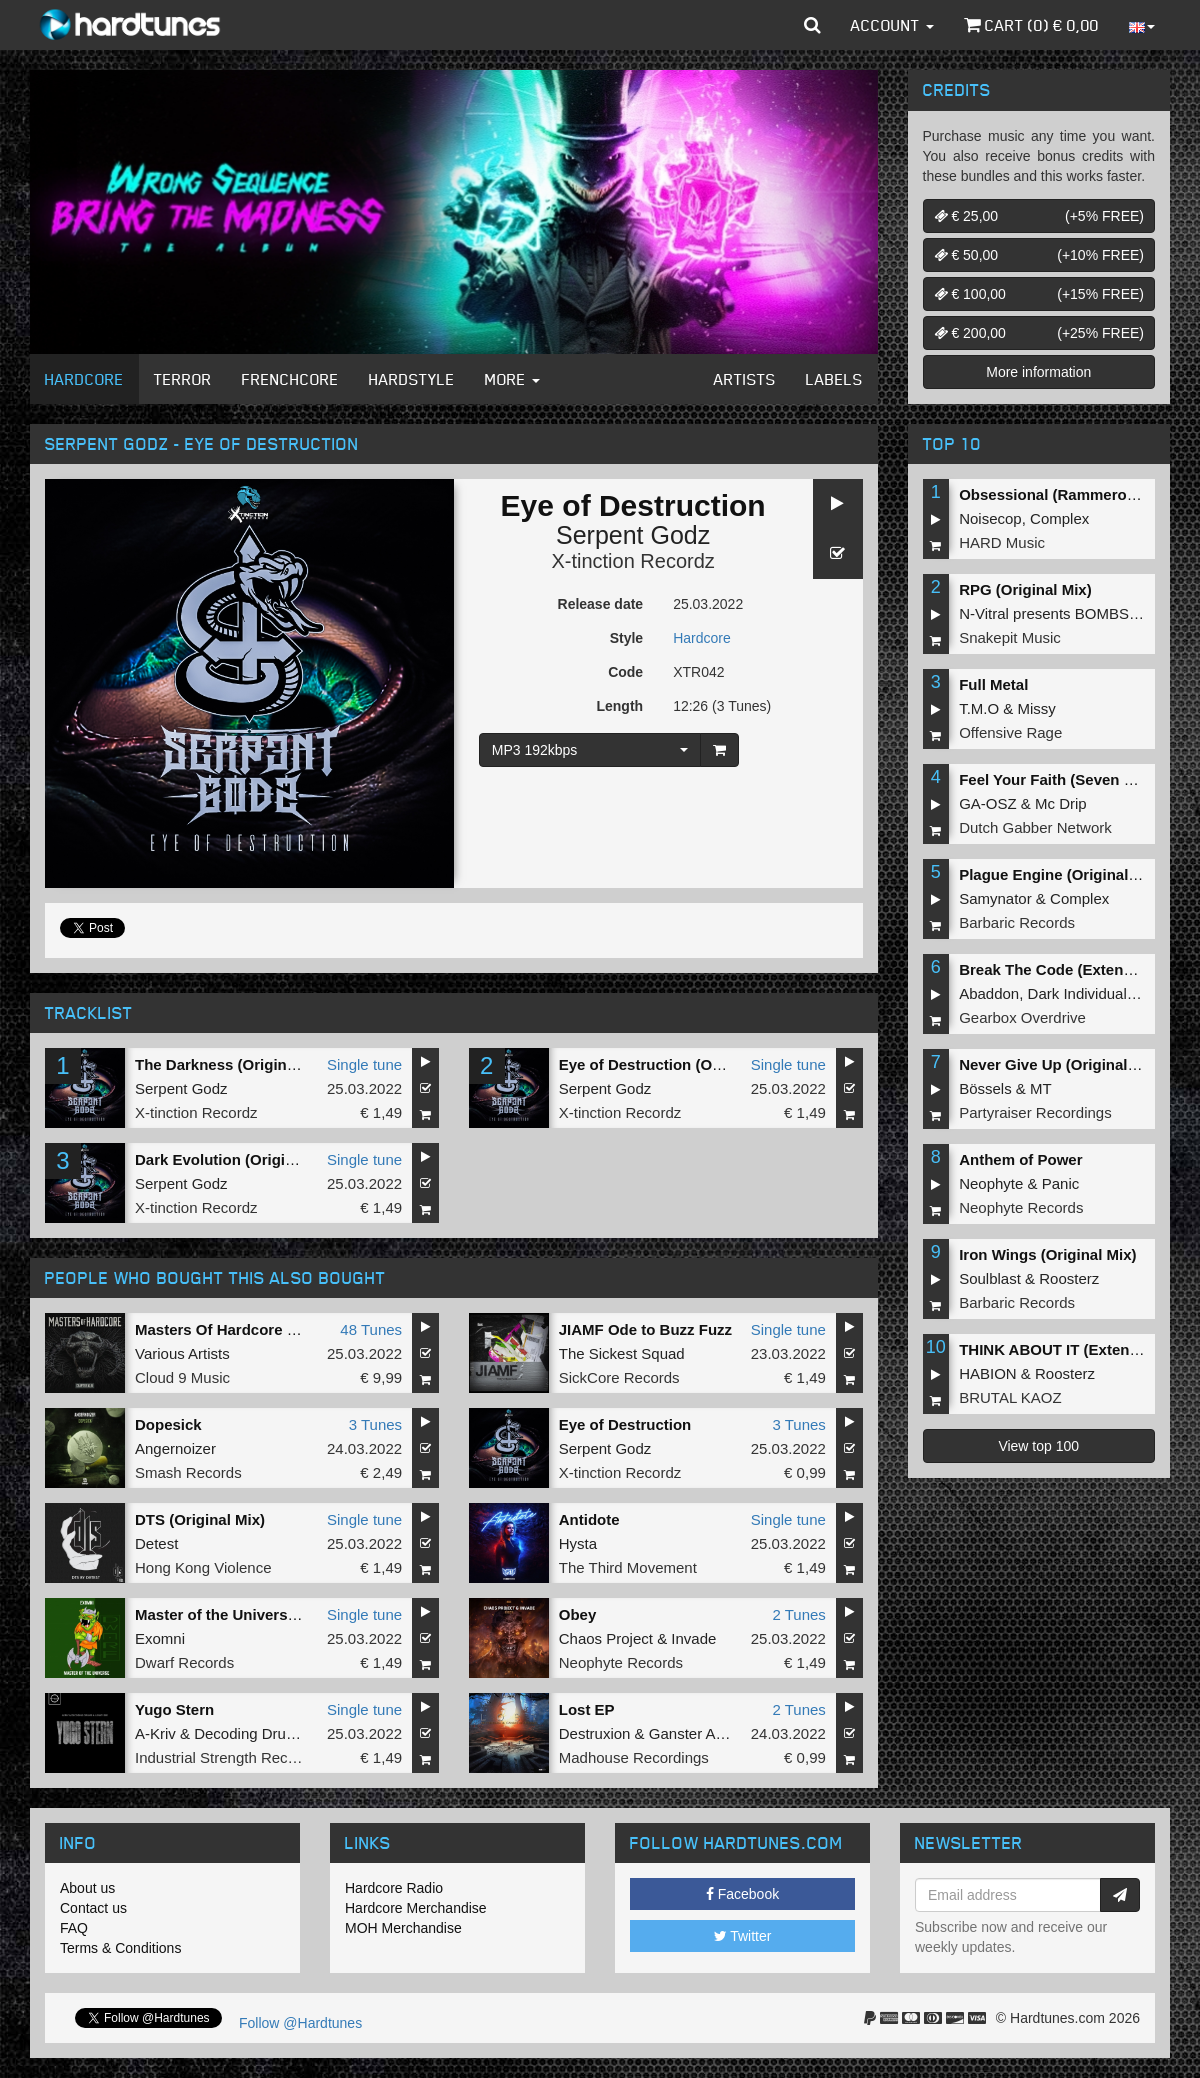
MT (1041, 1088)
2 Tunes (798, 1614)
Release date (601, 604)
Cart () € (1031, 25)
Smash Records (188, 1472)
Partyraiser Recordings (1035, 1112)
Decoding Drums (250, 1733)
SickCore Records (619, 1377)
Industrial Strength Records (226, 1757)
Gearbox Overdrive (1022, 1017)
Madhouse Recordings (634, 1757)
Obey (578, 1614)
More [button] (512, 379)
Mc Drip (1061, 803)
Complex (1059, 518)
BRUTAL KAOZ (1010, 1397)
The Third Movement (628, 1567)
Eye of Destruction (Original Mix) (675, 1064)
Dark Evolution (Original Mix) (238, 1159)
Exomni (160, 1638)
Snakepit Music (1010, 637)
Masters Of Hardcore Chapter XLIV (258, 1329)
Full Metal (993, 684)
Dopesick (168, 1424)
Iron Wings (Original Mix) (1047, 1254)
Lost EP (587, 1709)
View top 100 (1038, 1446)
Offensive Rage (1010, 732)
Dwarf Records (184, 1662)
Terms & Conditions (120, 1948)
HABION (988, 1373)
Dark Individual (1077, 993)
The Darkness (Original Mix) (234, 1064)
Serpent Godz (633, 535)
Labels (834, 379)
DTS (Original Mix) (200, 1519)
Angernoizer (175, 1448)
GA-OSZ (988, 803)
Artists (745, 379)
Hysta (578, 1543)
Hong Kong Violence (203, 1567)
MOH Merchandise (403, 1928)
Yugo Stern (174, 1709)
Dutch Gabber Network (1035, 827)
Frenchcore (290, 379)
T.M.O (979, 708)
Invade (693, 1638)
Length (619, 706)
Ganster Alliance (703, 1733)
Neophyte (991, 1183)
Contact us (93, 1908)
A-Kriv (155, 1733)
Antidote (589, 1519)
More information (1038, 372)
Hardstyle (412, 379)
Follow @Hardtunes (300, 2023)
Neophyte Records (621, 1662)
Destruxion (595, 1733)
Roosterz (1069, 1278)
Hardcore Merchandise (416, 1908)
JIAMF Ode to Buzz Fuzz (645, 1329)
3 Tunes (375, 1424)
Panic (1061, 1183)
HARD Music (1002, 542)
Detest (156, 1543)
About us (87, 1888)
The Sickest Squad (622, 1353)
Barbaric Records (1017, 922)
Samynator (995, 898)
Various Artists (182, 1353)
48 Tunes (371, 1329)
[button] (812, 25)
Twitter (743, 1936)
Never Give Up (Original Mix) (1060, 1064)
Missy (1037, 708)
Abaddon (989, 993)
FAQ (74, 1928)
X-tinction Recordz (632, 561)
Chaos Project (606, 1638)
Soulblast (990, 1278)
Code (625, 672)
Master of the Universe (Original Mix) (265, 1614)
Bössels (985, 1088)
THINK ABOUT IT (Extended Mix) (1074, 1349)
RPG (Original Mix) (1025, 589)
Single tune (364, 1064)
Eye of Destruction (625, 1424)
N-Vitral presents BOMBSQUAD (1065, 613)
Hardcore (84, 379)
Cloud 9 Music (182, 1377)
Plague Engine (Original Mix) (1060, 874)
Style (626, 638)
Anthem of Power (1020, 1159)
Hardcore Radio (394, 1888)
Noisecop (990, 518)
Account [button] (892, 25)
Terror (183, 379)
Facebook (742, 1894)
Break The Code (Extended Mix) (1071, 969)
